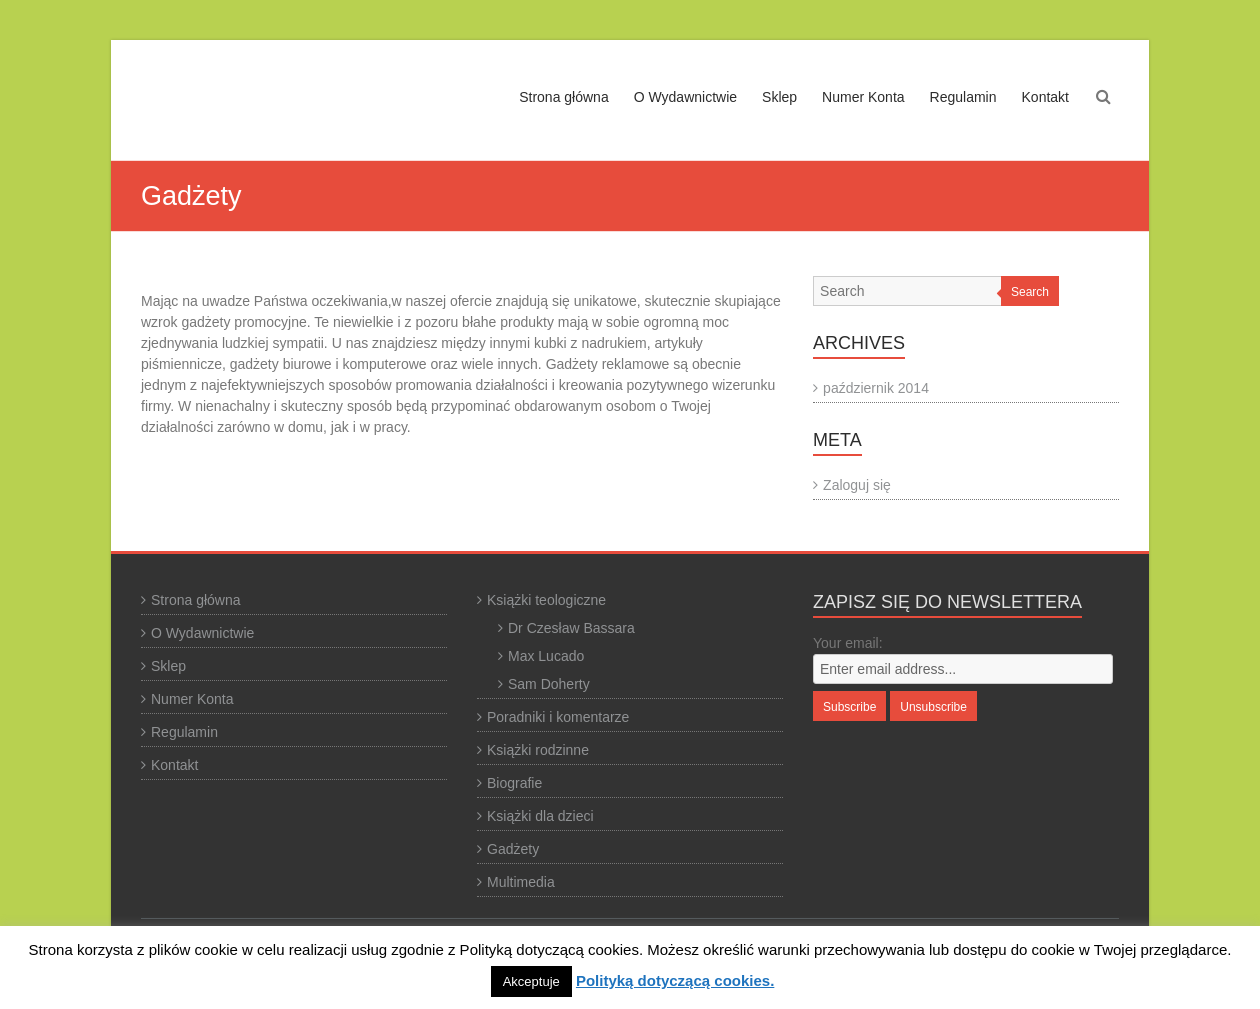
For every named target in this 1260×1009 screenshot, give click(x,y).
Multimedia (521, 882)
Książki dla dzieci (540, 816)
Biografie (514, 783)
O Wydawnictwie (685, 97)
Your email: (848, 643)
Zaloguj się (857, 485)
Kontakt (1045, 97)
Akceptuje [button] (531, 981)
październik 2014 (876, 388)
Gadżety (513, 849)
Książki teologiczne (546, 600)
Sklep (779, 97)
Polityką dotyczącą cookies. (675, 980)
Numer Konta (863, 97)
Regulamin (963, 97)
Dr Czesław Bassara (571, 628)
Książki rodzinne (538, 750)
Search (1030, 292)
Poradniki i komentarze (558, 717)
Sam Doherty (549, 684)
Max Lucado (546, 656)
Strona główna (564, 97)
